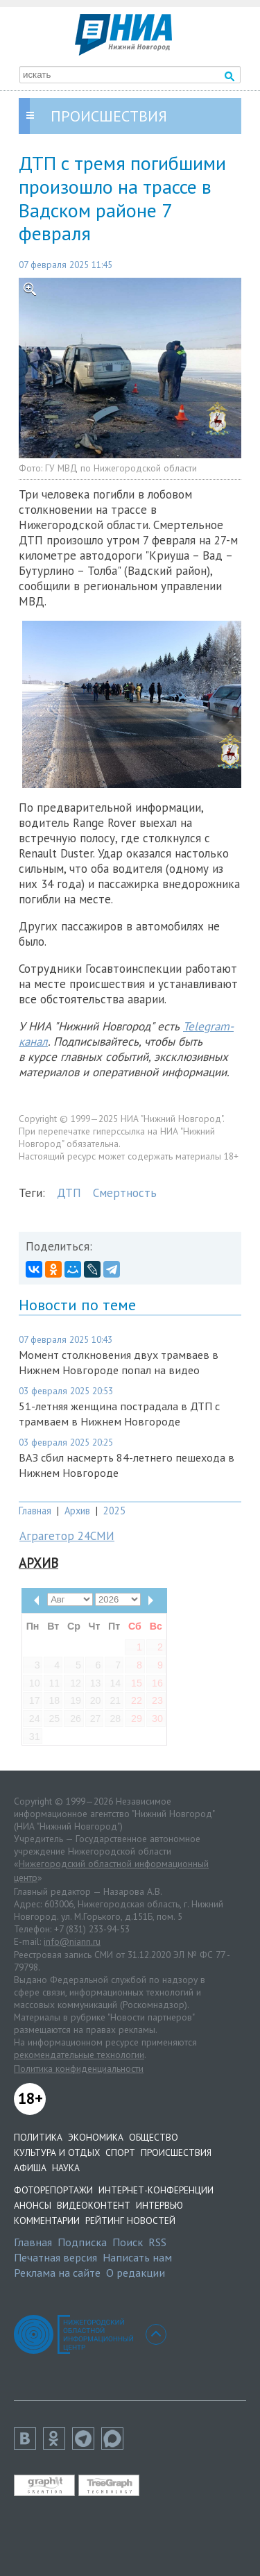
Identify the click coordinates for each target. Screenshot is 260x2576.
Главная (35, 1510)
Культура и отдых (57, 2152)
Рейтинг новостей (130, 2220)
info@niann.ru (72, 1941)
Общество (153, 2137)
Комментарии (47, 2220)
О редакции (135, 2273)
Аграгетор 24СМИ (66, 1536)
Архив (77, 1510)
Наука (66, 2167)
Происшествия (176, 2152)
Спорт (120, 2152)
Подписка (82, 2242)
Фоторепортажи (53, 2190)
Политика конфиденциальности (79, 2068)
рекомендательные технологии (79, 2054)
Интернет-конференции (156, 2190)
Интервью (159, 2205)
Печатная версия (55, 2257)
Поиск (127, 2242)
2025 (114, 1510)
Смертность (125, 1193)
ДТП (69, 1193)
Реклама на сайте (57, 2273)
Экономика (95, 2137)
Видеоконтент (93, 2205)
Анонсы (32, 2205)
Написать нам (137, 2257)
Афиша (30, 2167)
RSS (157, 2242)
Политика (38, 2137)
